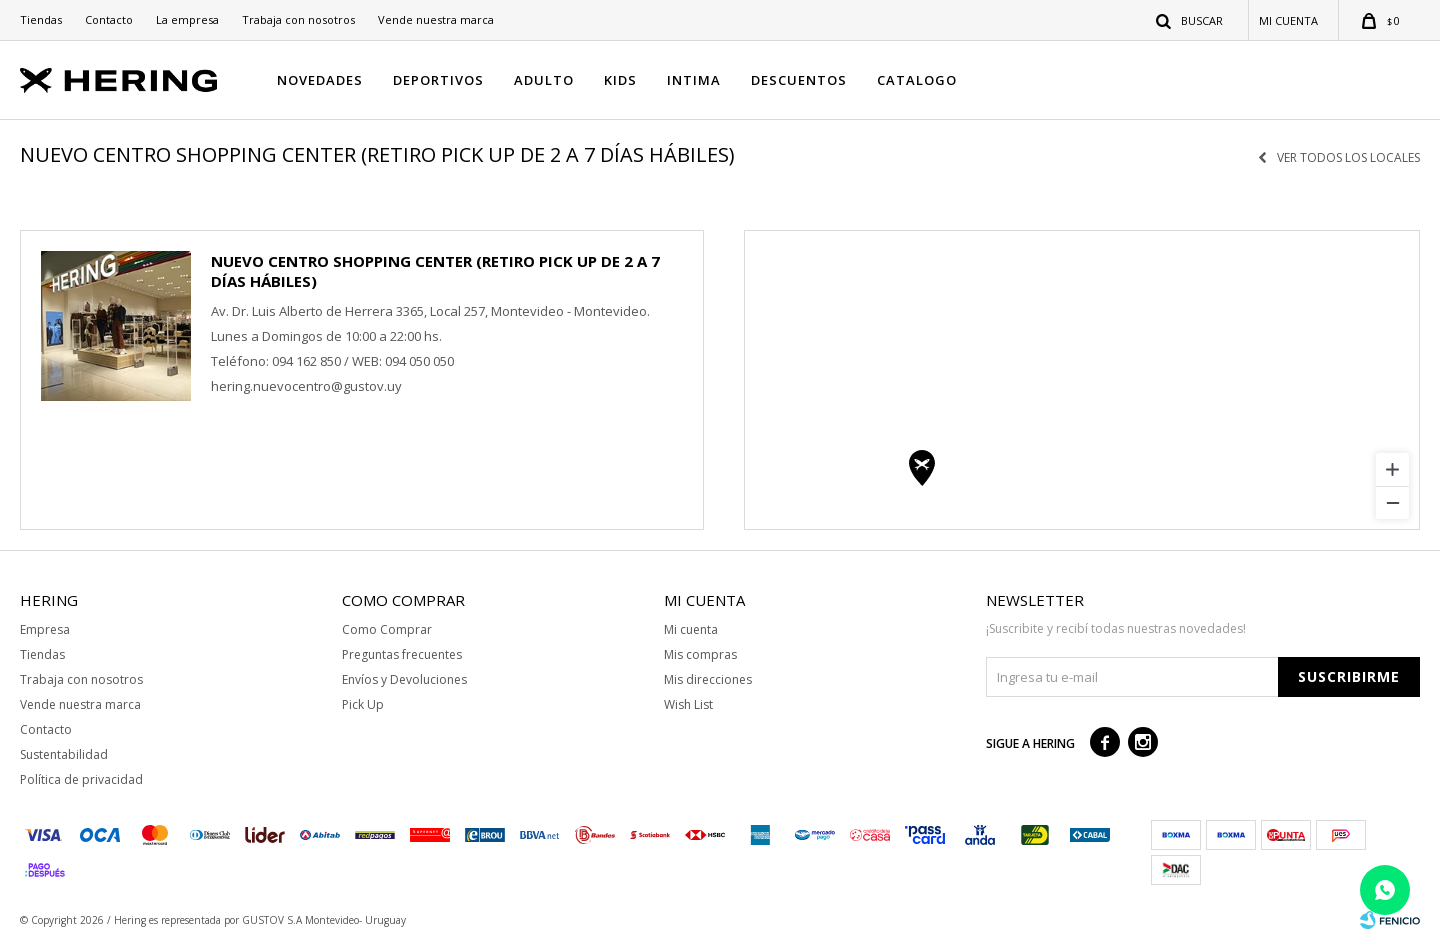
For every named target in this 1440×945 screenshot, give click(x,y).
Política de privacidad (81, 779)
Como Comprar (387, 629)
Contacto (109, 19)
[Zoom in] (1392, 469)
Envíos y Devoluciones (404, 679)
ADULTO (544, 80)
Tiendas (41, 19)
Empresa (45, 629)
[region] (1082, 380)
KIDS (620, 80)
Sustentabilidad (64, 754)
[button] (1190, 20)
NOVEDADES (320, 80)
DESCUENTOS (799, 80)
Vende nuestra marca (436, 19)
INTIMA (694, 80)
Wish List (688, 704)
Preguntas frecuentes (402, 654)
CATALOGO (917, 80)
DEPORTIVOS (438, 80)
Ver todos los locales (1348, 158)
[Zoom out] (1392, 502)
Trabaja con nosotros (298, 19)
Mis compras (700, 654)
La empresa (187, 19)
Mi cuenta (691, 629)
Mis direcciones (708, 679)
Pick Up (363, 704)
